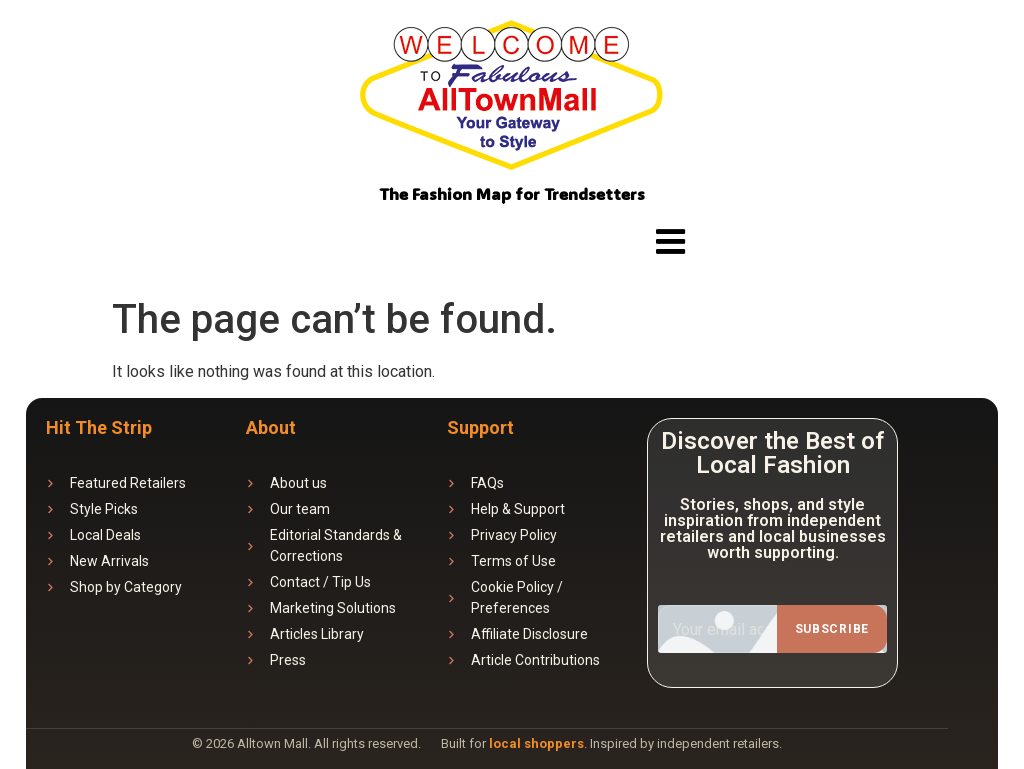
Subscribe (832, 629)
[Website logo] (512, 98)
